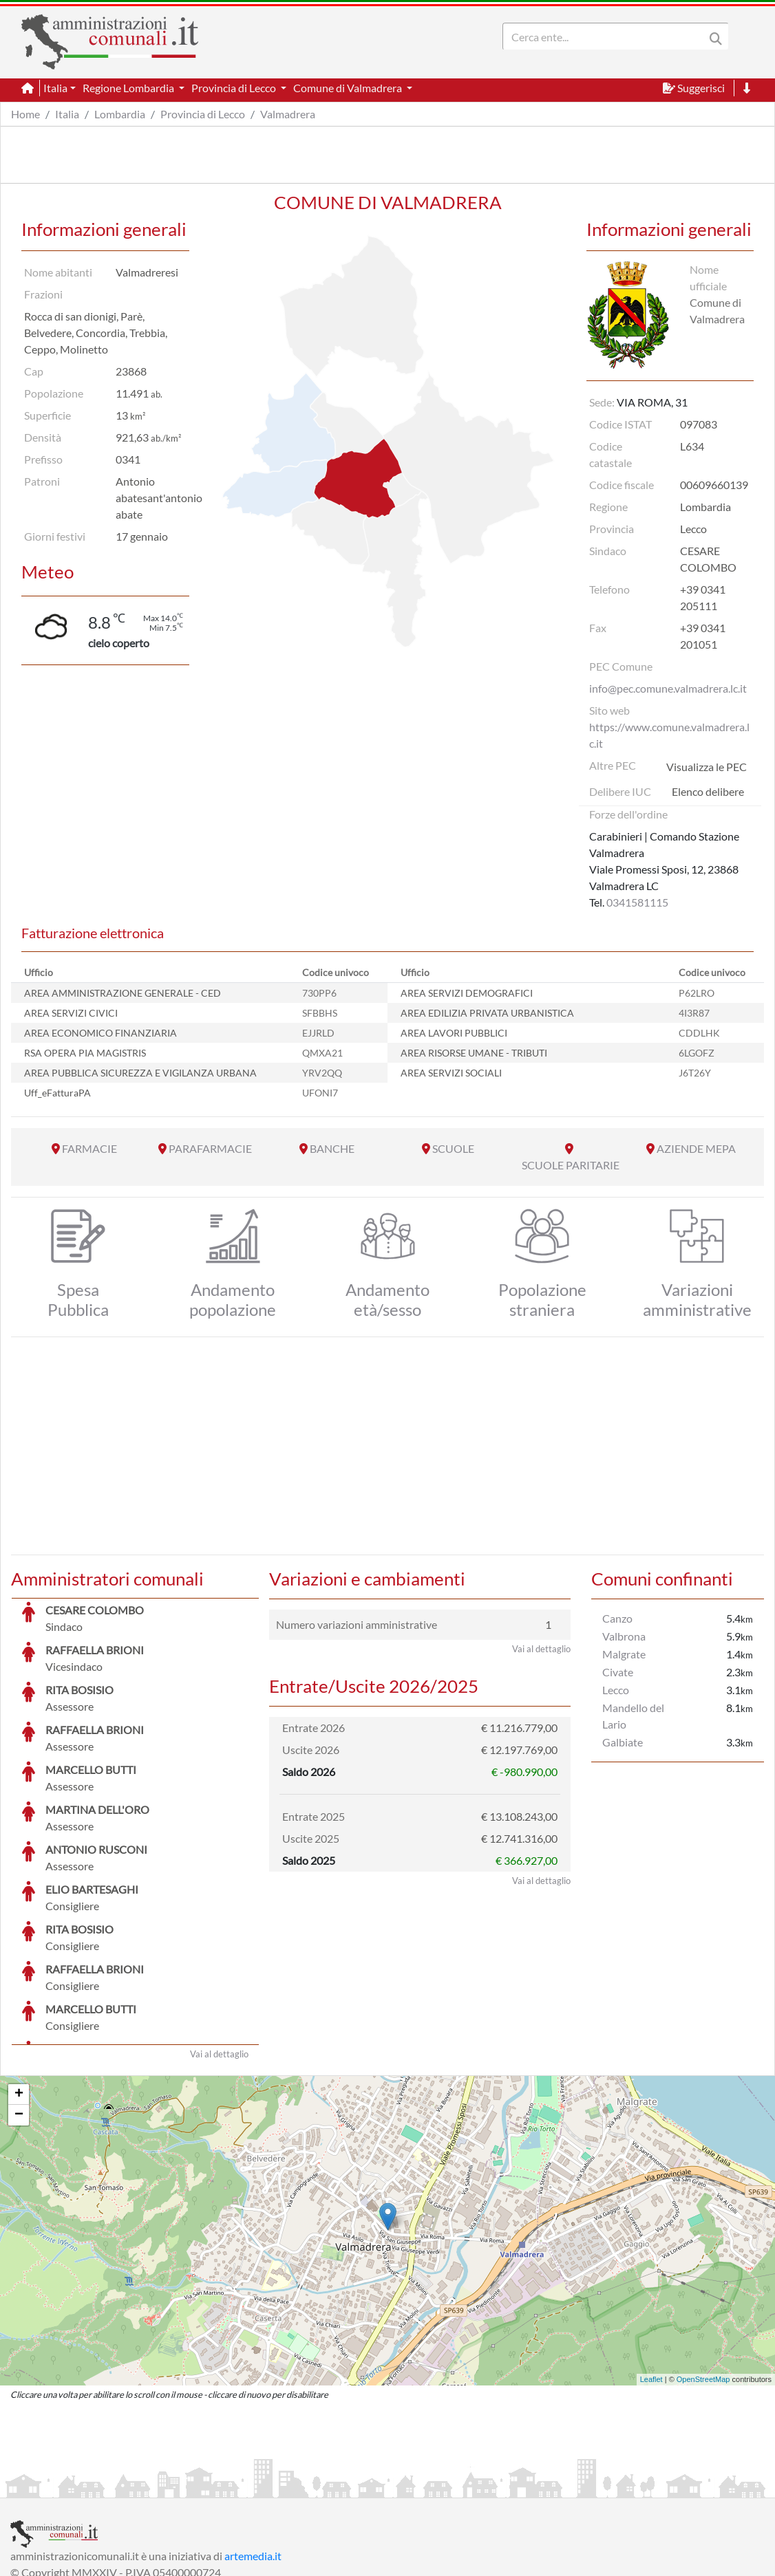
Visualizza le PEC (706, 766)
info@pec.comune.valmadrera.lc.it (668, 688)
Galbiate (622, 1742)
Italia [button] (55, 87)
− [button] (18, 2012)
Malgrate (624, 1653)
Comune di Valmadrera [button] (348, 87)
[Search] (606, 36)
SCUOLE (453, 1148)
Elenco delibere (708, 791)
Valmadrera (287, 113)
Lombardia (119, 113)
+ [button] (18, 1991)
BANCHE (332, 1148)
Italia (67, 113)
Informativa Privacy (179, 2485)
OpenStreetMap (703, 2276)
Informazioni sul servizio (67, 2485)
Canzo (617, 1618)
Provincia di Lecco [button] (234, 87)
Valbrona (624, 1636)
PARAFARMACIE (210, 1148)
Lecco (615, 1689)
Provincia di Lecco (202, 113)
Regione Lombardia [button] (129, 87)
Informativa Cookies (281, 2485)
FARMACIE (89, 1148)
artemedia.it (253, 2452)
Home (25, 113)
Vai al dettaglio (219, 1950)
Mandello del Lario (633, 1716)
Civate (617, 1671)
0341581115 (637, 902)
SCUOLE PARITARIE (570, 1164)
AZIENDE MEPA (696, 1148)
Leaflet (651, 2276)
